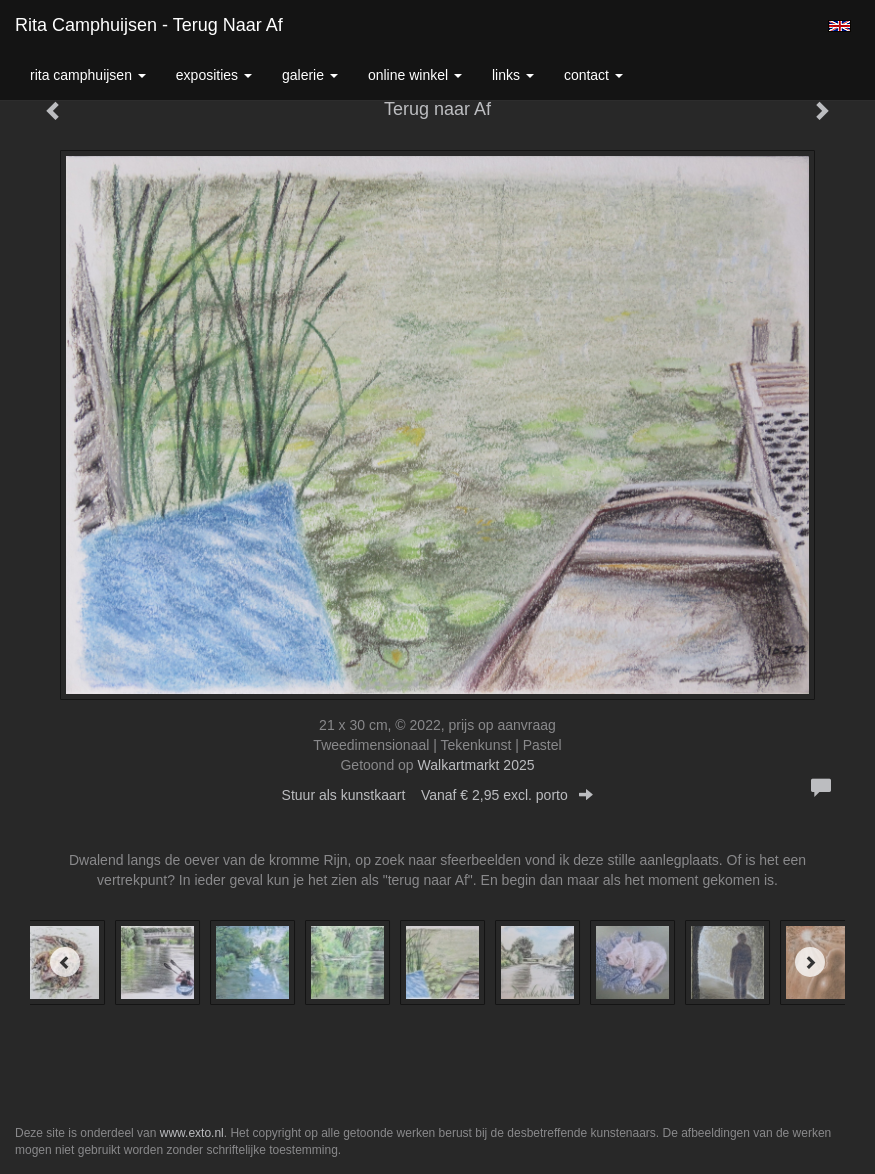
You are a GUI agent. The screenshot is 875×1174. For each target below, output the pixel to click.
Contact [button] (593, 75)
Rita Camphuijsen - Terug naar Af (149, 25)
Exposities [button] (214, 75)
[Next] (810, 962)
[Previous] (65, 962)
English (839, 26)
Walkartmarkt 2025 (476, 765)
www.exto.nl (192, 1133)
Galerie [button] (310, 75)
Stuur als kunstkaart (438, 795)
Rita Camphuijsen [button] (88, 75)
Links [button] (513, 75)
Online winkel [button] (415, 75)
